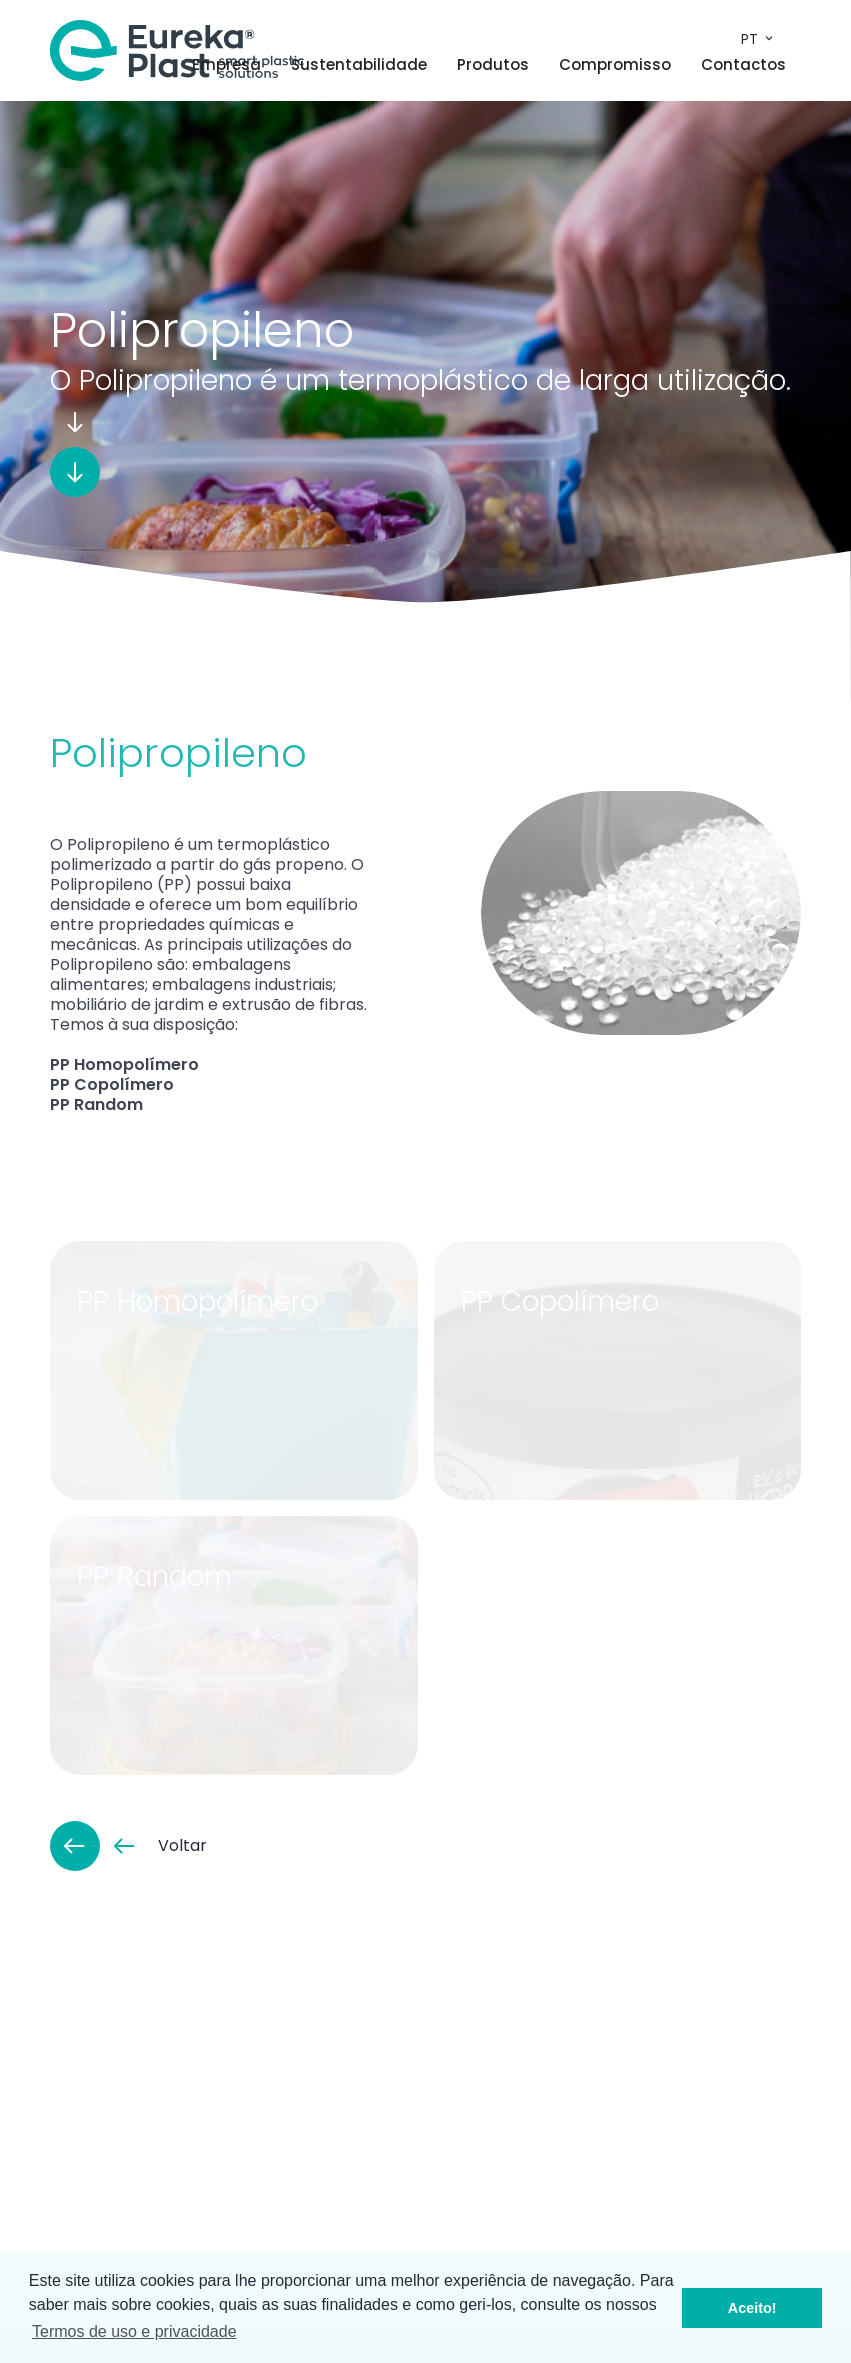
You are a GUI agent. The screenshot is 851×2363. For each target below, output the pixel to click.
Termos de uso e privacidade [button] (134, 2331)
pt (758, 39)
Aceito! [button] (752, 2308)
